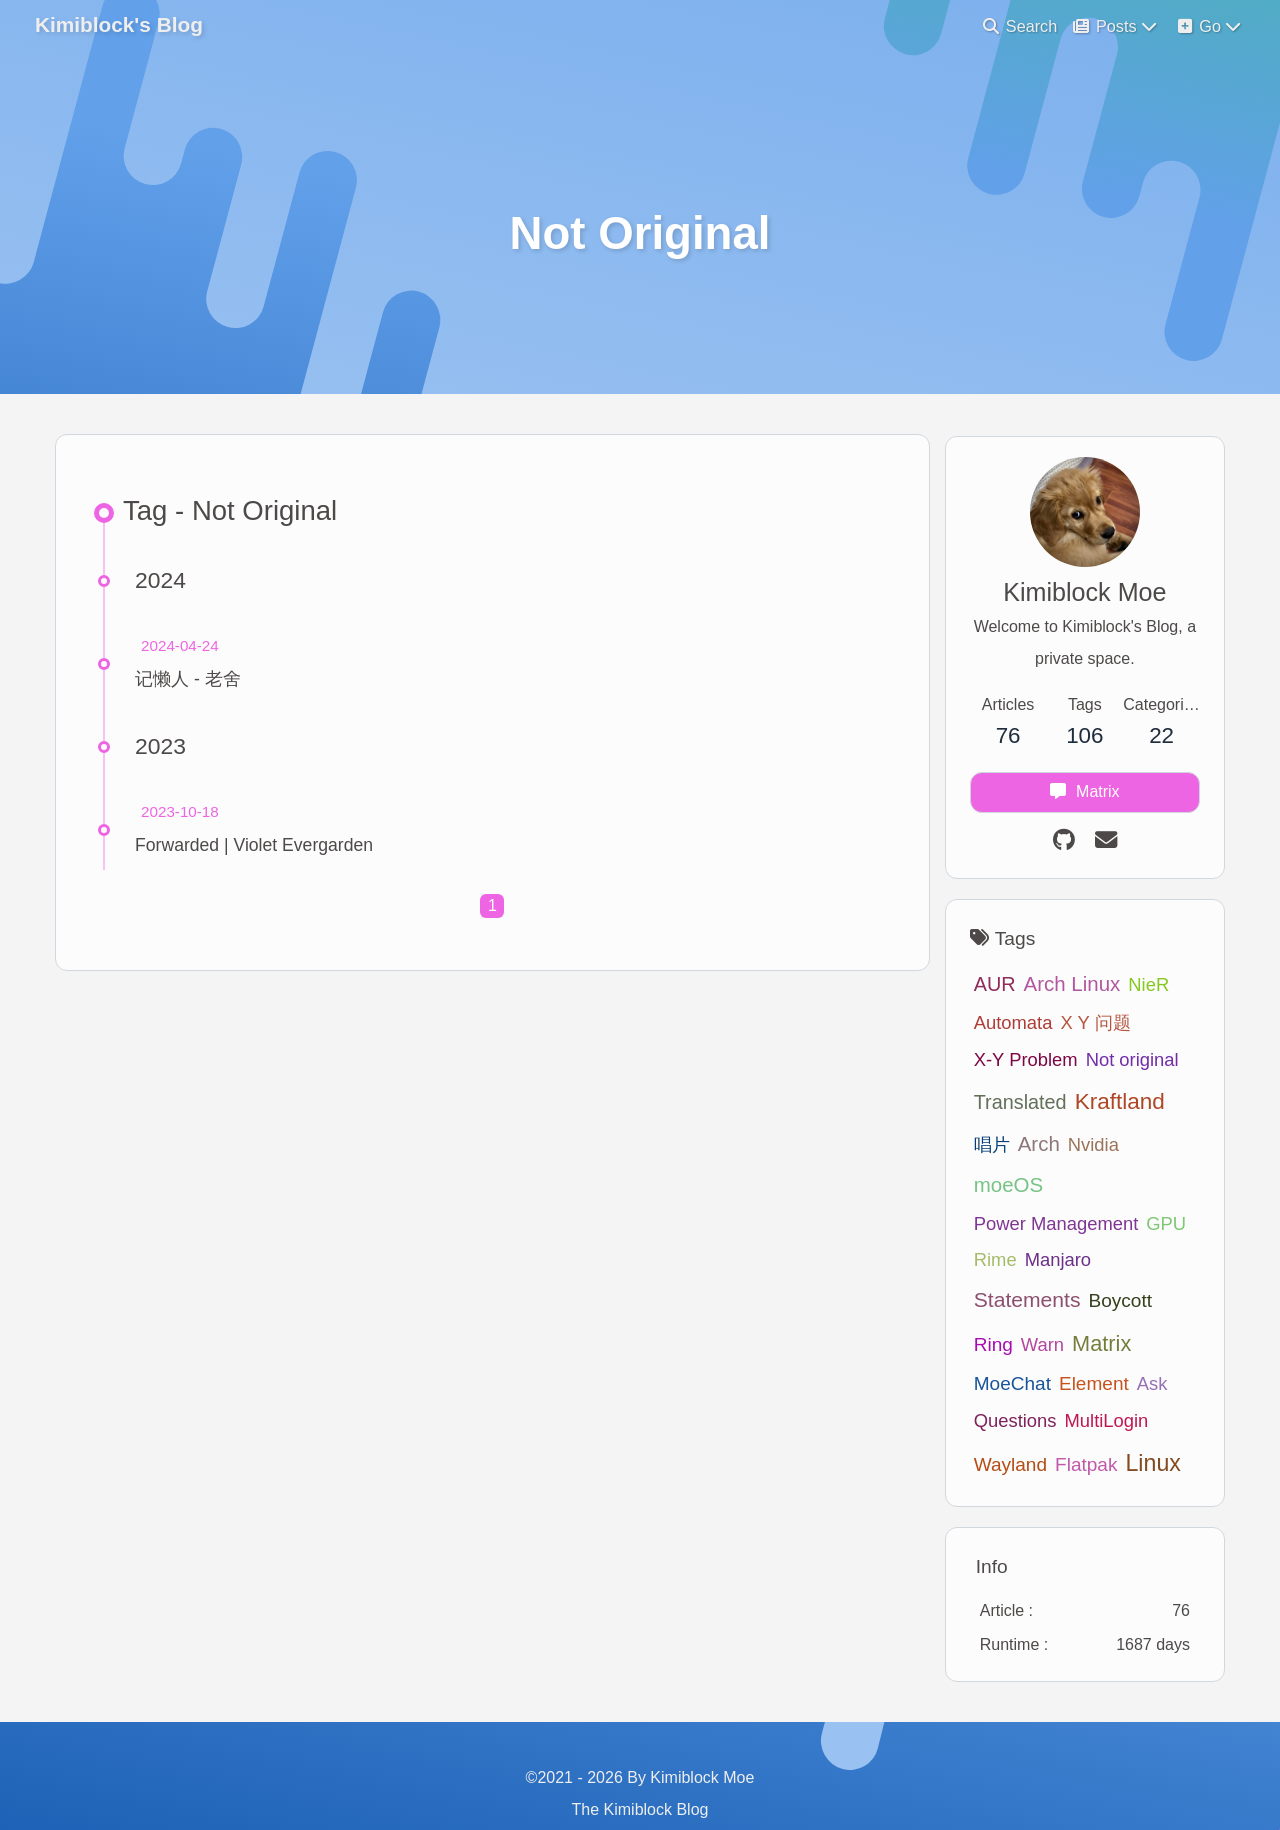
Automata (1004, 1026)
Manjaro (1049, 1222)
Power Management (1047, 1185)
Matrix (1045, 1305)
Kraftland (1111, 1104)
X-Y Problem (1017, 1063)
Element (1000, 1346)
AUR (986, 988)
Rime (986, 1222)
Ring (1170, 1263)
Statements (1018, 1262)
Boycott (1111, 1263)
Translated (1011, 1105)
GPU (1157, 1185)
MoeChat (1121, 1306)
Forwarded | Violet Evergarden (257, 852)
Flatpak (996, 1428)
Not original (1123, 1063)
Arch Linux (1063, 987)
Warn (986, 1306)
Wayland (1093, 1384)
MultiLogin (1007, 1384)
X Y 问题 (1087, 1026)
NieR (1139, 988)
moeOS (1152, 1147)
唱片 (983, 1148)
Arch (1030, 1147)
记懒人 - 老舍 (191, 686)
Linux (1062, 1427)
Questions (1122, 1346)
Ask (1058, 1346)
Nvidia (1084, 1148)
